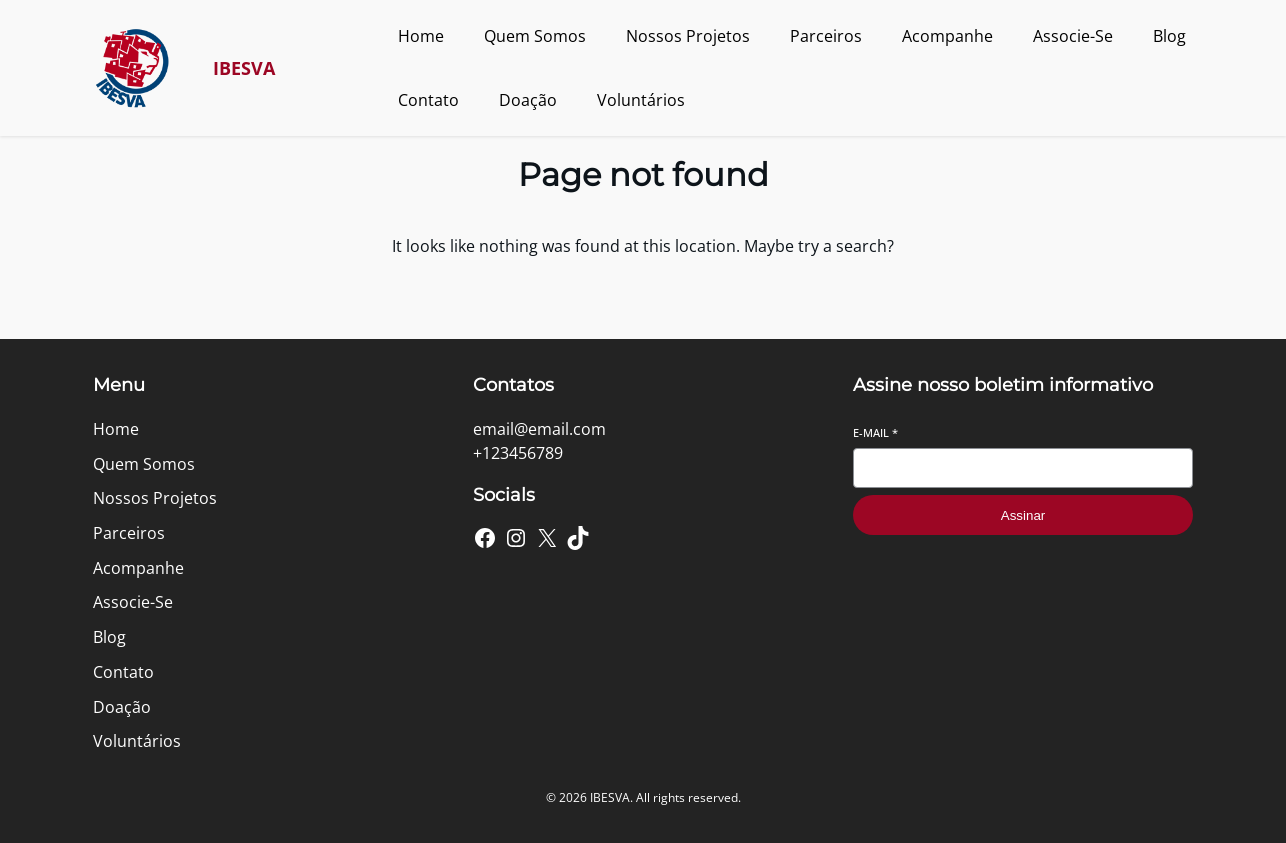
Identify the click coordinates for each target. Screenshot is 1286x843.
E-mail (875, 432)
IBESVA (244, 68)
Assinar (1023, 515)
